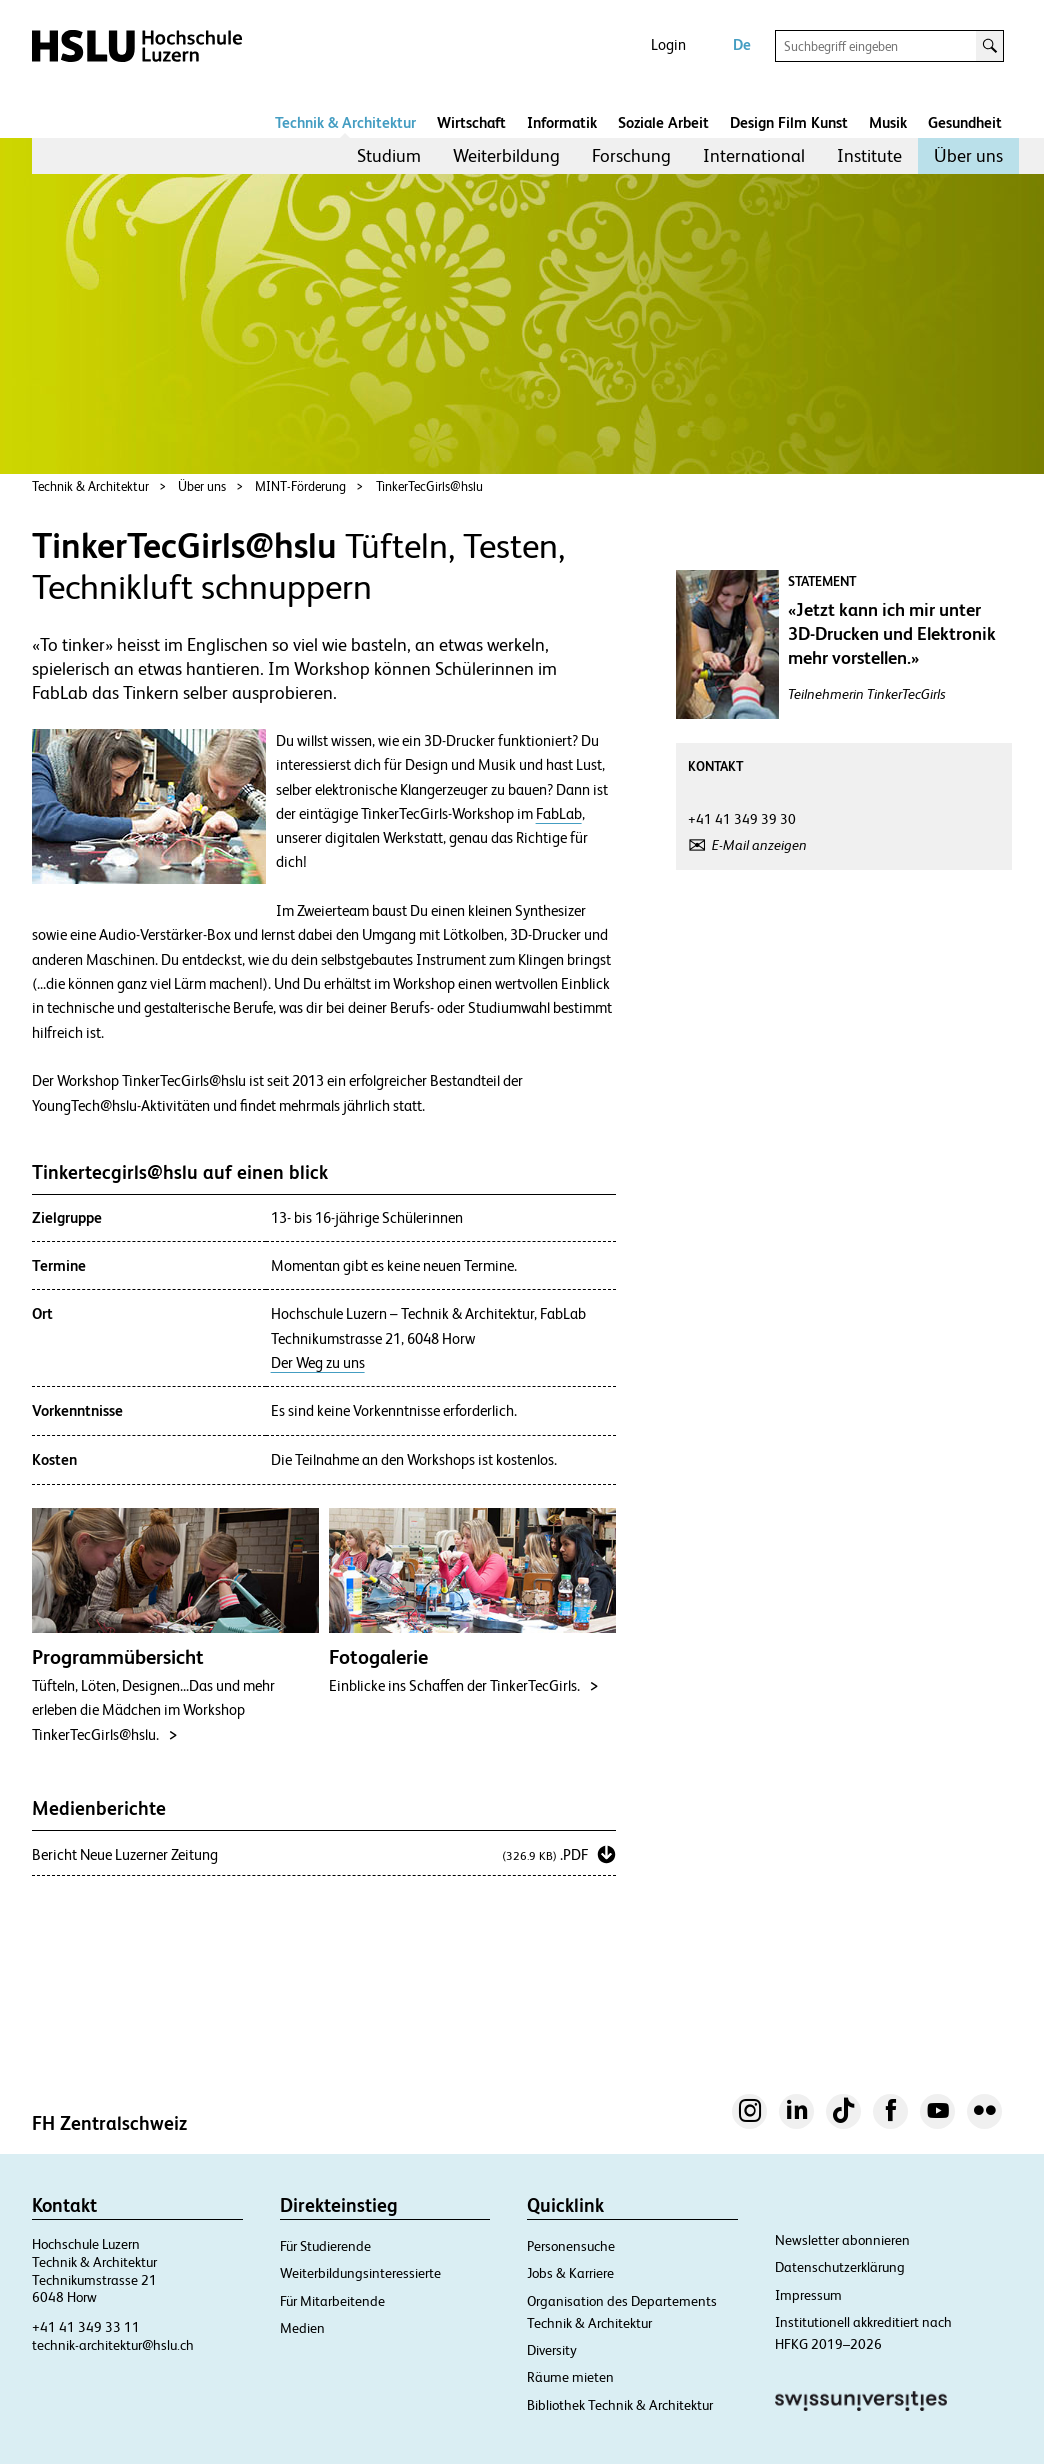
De (742, 44)
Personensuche (571, 2246)
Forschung (631, 155)
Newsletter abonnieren (842, 2240)
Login (668, 44)
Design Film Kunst (789, 122)
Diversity (552, 2350)
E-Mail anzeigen (759, 845)
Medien (302, 2328)
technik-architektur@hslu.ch (113, 2345)
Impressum (808, 2295)
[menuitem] (389, 156)
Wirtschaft (471, 122)
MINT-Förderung (300, 486)
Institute (869, 155)
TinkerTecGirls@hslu (429, 486)
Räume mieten (570, 2377)
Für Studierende (325, 2246)
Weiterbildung (506, 155)
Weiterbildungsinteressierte (360, 2273)
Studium (389, 155)
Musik (888, 122)
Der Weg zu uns (318, 1363)
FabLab (559, 814)
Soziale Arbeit (663, 122)
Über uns (968, 155)
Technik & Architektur (345, 122)
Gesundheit (965, 122)
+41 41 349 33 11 (86, 2327)
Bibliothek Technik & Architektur (620, 2405)
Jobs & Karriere (570, 2273)
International (754, 155)
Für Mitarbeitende (332, 2301)
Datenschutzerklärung (840, 2267)
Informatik (562, 122)
